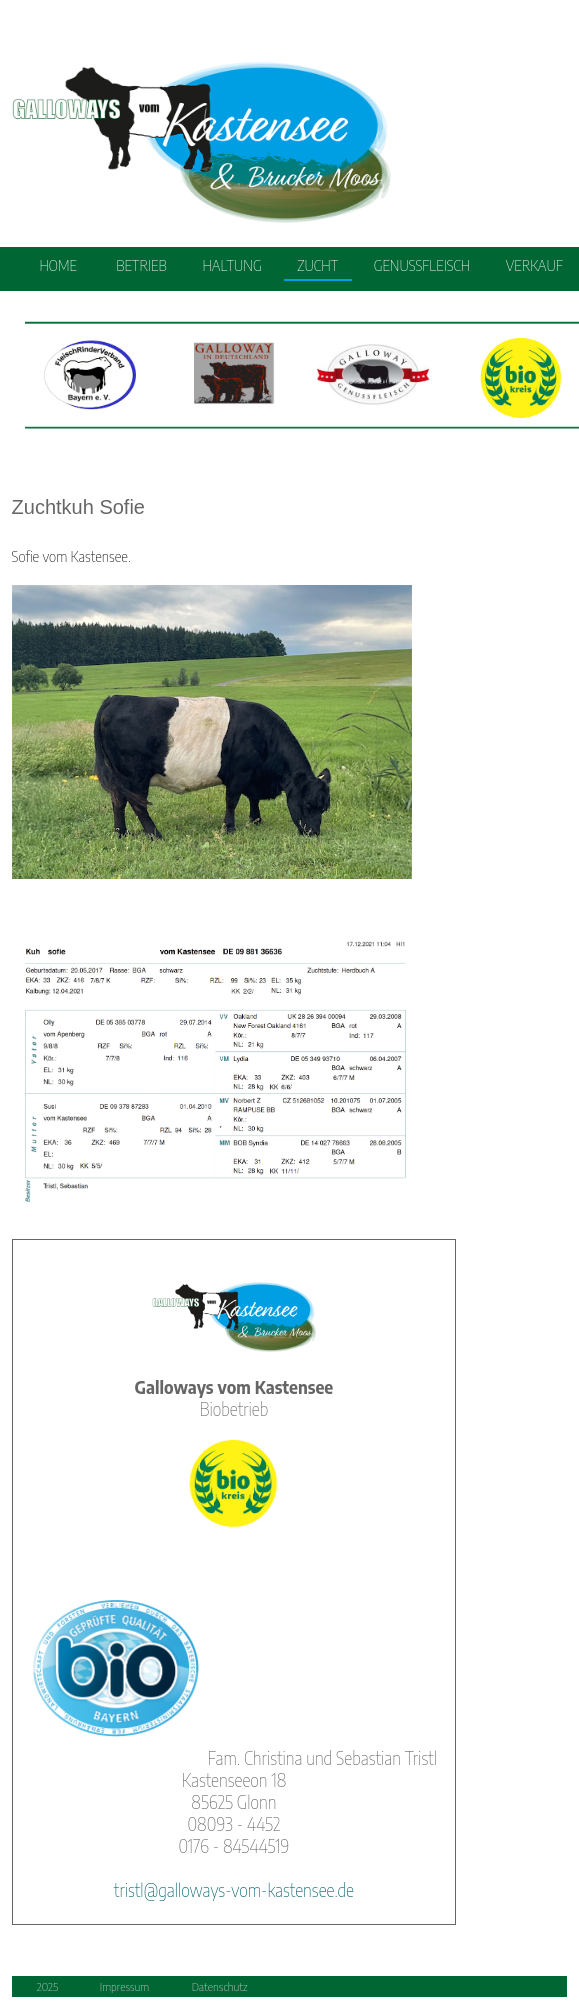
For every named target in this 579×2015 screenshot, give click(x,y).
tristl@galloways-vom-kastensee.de (234, 1890)
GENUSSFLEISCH (422, 265)
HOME (58, 265)
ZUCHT (317, 265)
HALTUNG (231, 265)
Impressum (124, 1985)
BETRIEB (141, 265)
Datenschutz (220, 1985)
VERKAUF (534, 265)
